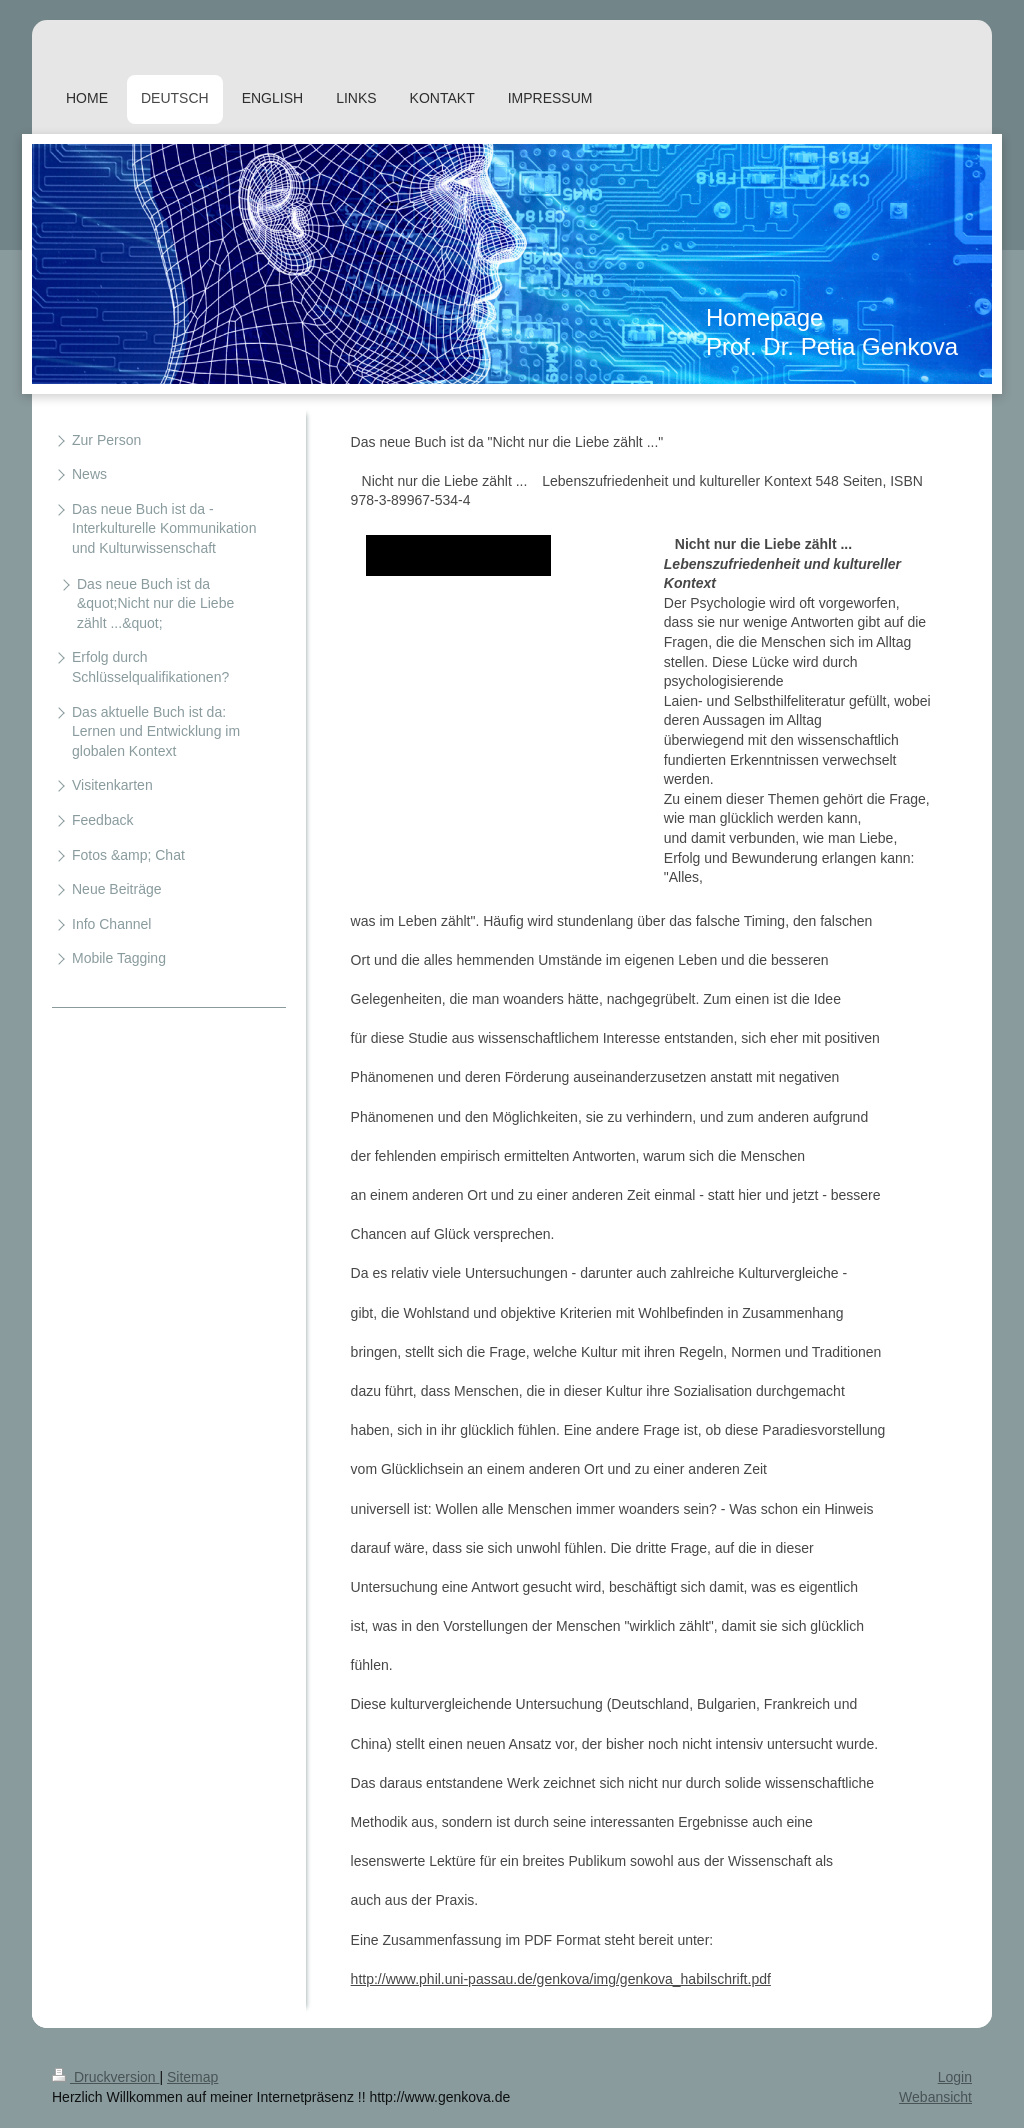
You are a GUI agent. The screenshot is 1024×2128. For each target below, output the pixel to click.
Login (955, 2077)
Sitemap (192, 2077)
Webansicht (935, 2097)
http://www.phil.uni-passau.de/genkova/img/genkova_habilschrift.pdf (561, 1979)
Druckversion (105, 2077)
